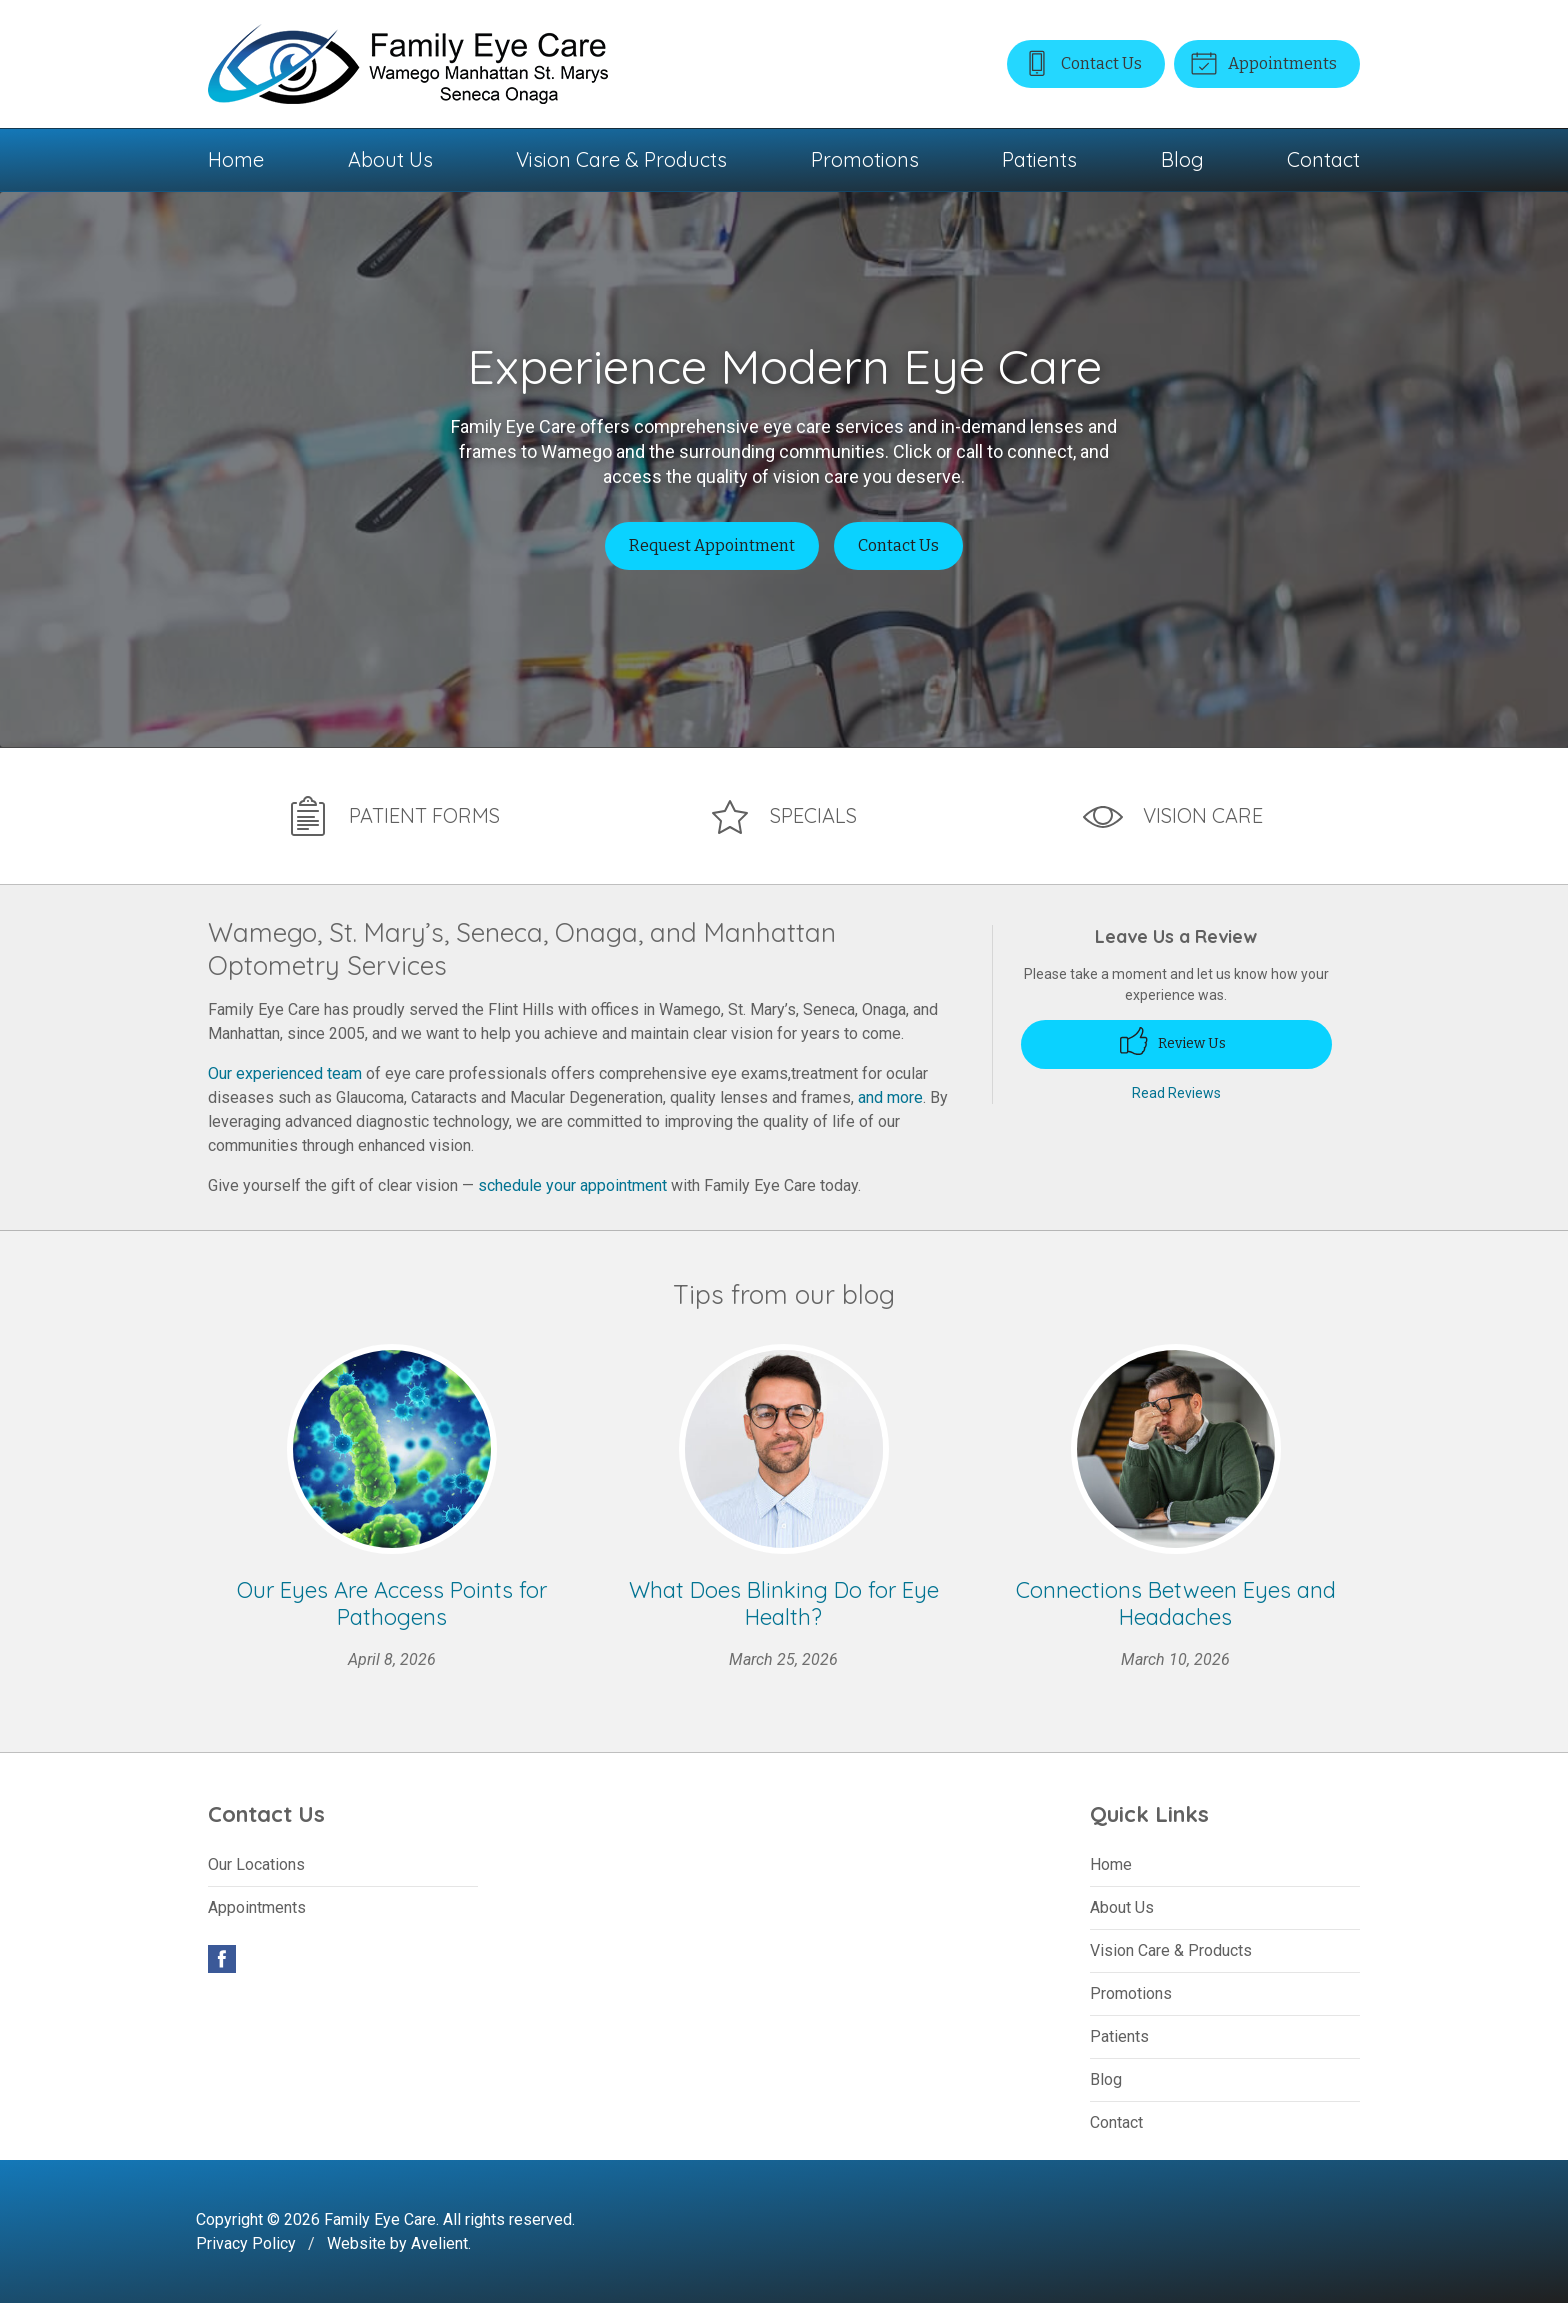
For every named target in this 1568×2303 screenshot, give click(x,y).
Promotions (865, 159)
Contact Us (1078, 62)
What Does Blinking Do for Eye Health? (784, 1602)
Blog (1182, 159)
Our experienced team (285, 1072)
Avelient (439, 2242)
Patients (1039, 159)
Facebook (222, 1958)
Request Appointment (712, 545)
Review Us (1173, 1040)
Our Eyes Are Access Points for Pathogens (392, 1602)
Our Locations (256, 1863)
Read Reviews (1176, 1091)
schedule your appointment (572, 1184)
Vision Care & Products (621, 159)
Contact (1323, 159)
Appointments (1262, 62)
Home (236, 159)
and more (890, 1096)
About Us (390, 159)
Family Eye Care (380, 2218)
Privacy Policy (246, 2242)
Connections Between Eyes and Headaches (1176, 1602)
